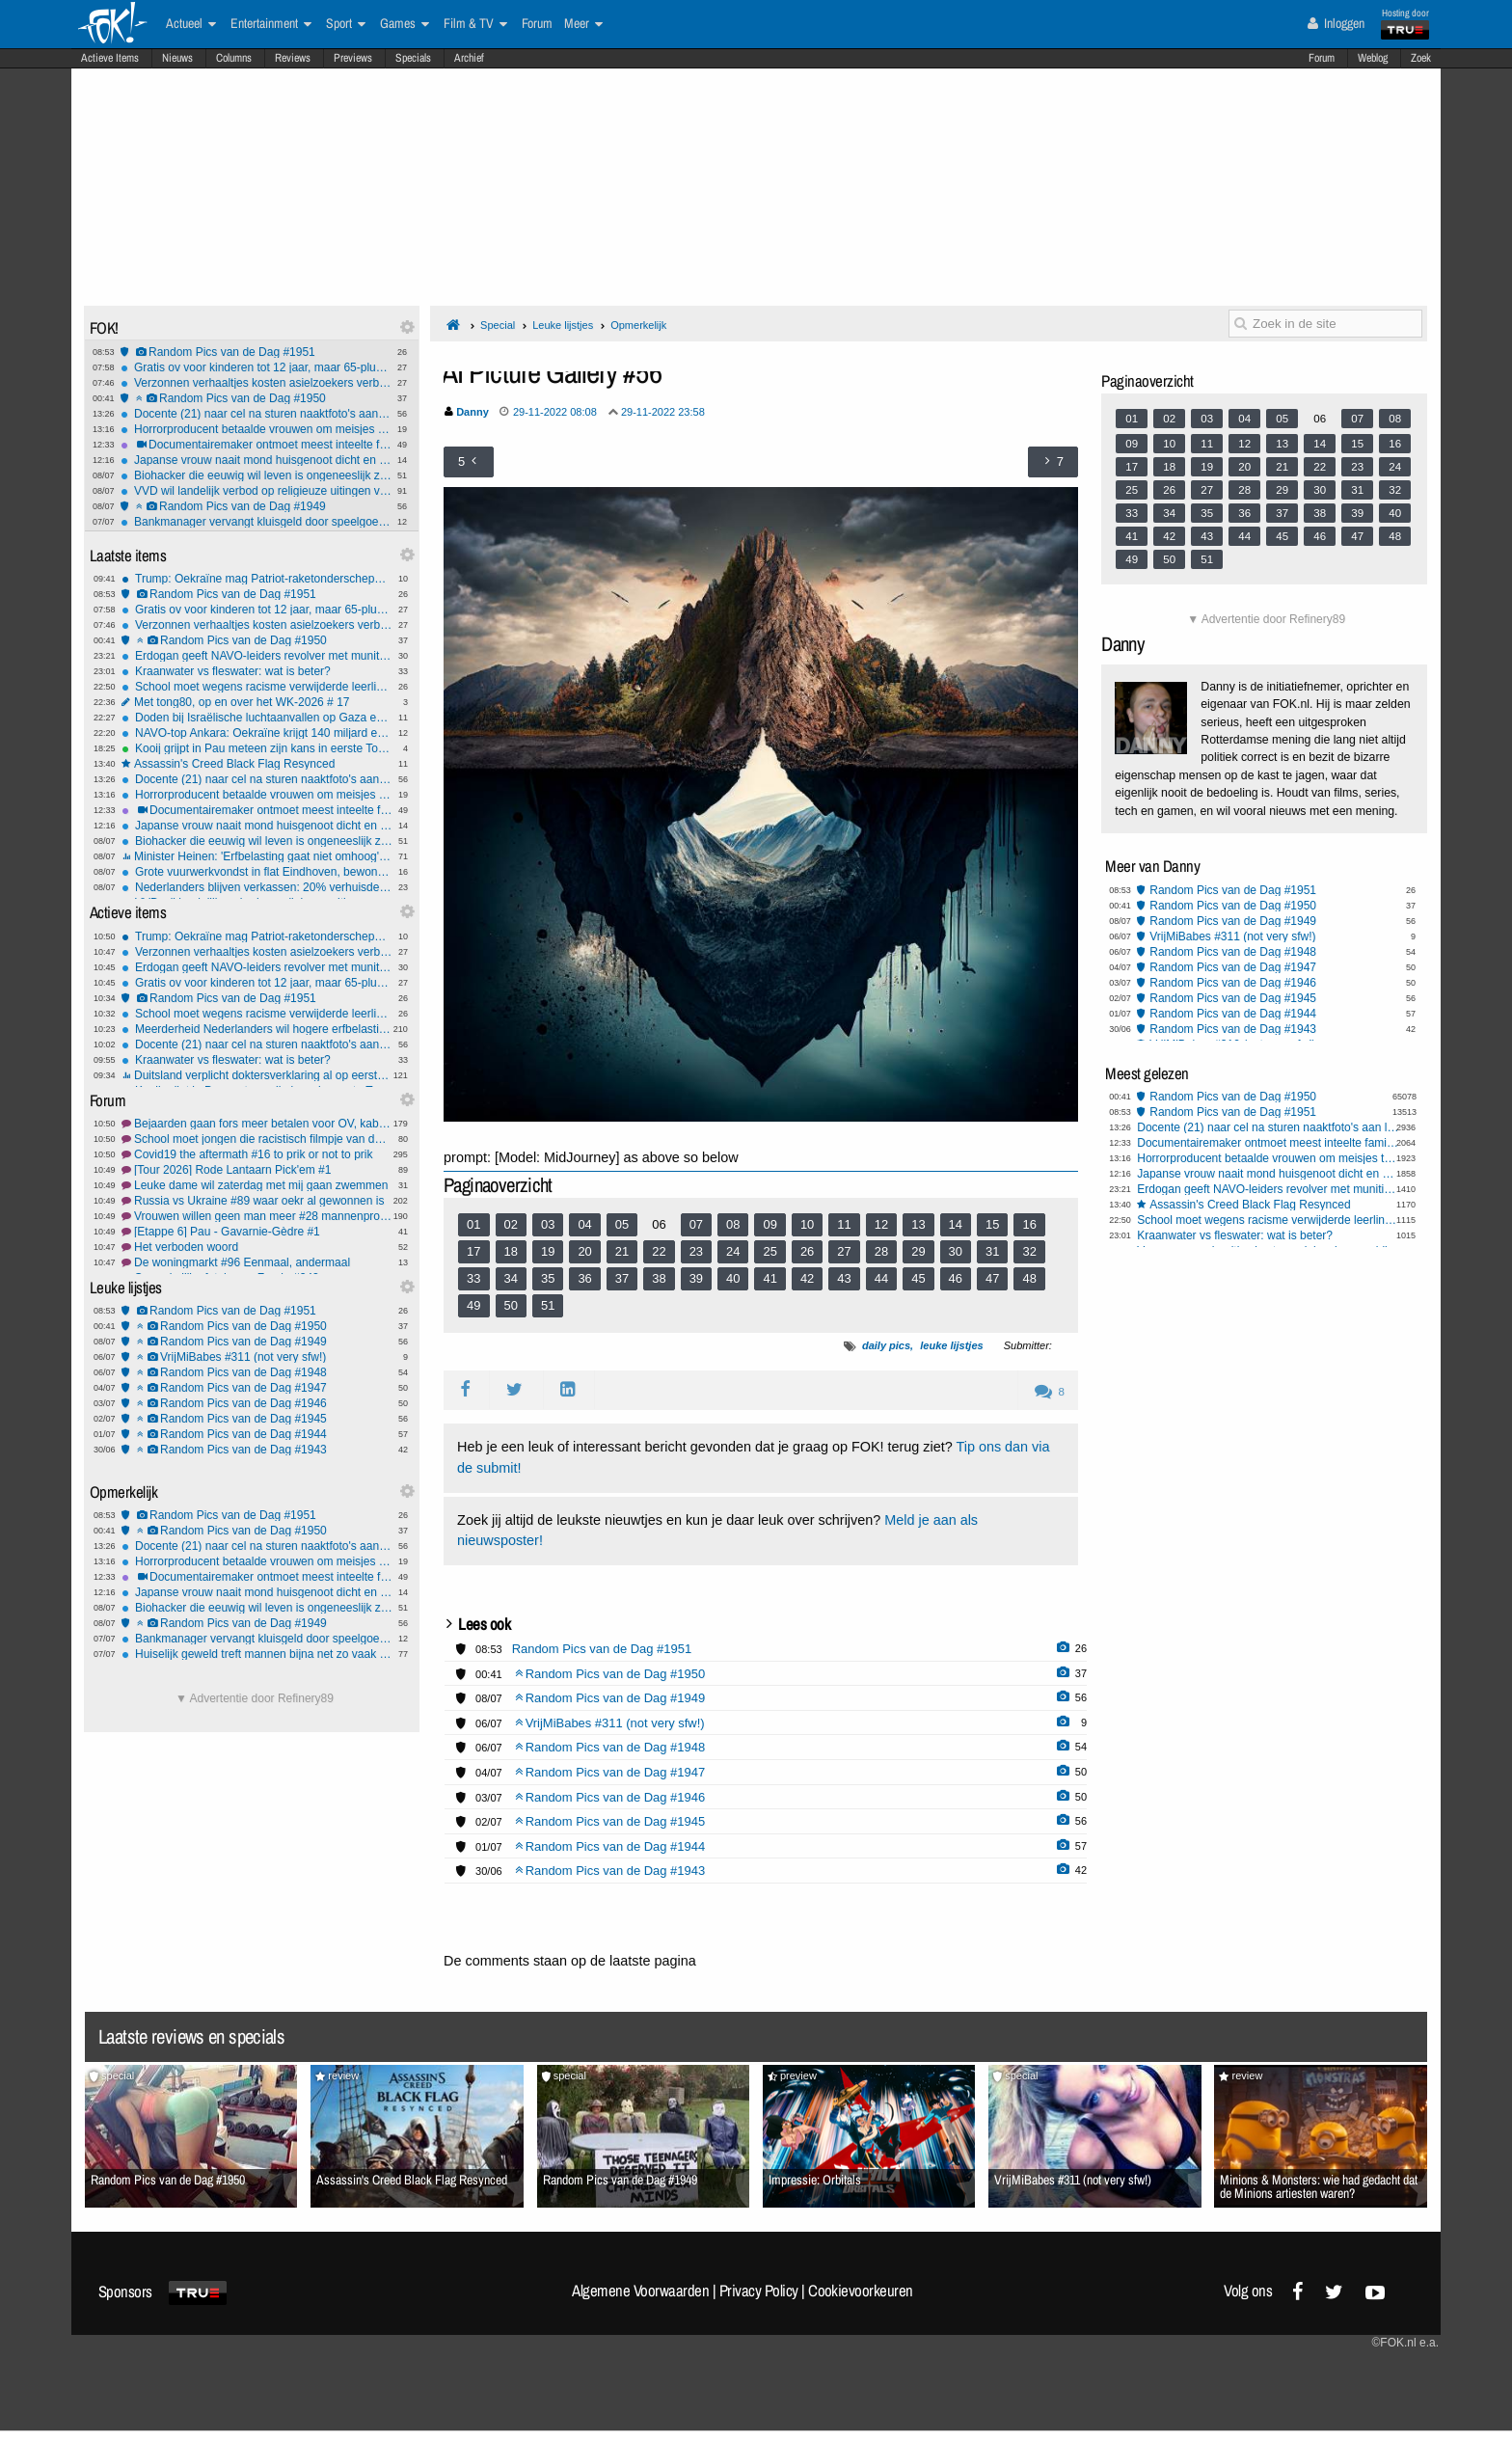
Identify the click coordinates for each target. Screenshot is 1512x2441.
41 (769, 1278)
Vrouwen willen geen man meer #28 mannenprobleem (257, 1216)
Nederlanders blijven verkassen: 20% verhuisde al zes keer (257, 887)
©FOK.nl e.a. (1405, 2342)
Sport (345, 24)
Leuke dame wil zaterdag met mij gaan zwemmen (257, 1185)
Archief (469, 58)
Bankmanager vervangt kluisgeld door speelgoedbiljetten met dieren (256, 522)
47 (992, 1278)
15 (992, 1224)
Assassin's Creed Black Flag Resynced (257, 764)
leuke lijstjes (951, 1345)
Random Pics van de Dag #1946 (257, 1403)
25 (769, 1251)
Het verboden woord (257, 1247)
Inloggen (1336, 23)
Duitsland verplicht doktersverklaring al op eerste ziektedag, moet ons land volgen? (257, 1075)
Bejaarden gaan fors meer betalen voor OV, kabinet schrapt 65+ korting (257, 1123)
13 (918, 1224)
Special (497, 325)
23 (696, 1251)
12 (881, 1224)
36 (584, 1278)
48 (1029, 1278)
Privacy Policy (758, 2290)
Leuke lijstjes (562, 325)
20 (584, 1251)
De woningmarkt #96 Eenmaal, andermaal (257, 1262)
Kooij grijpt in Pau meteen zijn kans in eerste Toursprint (257, 748)
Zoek (1421, 58)
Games (404, 24)
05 (622, 1224)
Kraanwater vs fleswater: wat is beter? (257, 671)
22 (658, 1251)
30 (955, 1251)
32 (1029, 1251)
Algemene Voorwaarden (640, 2290)
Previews (353, 58)
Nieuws (177, 58)
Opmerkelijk (638, 325)
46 (955, 1278)
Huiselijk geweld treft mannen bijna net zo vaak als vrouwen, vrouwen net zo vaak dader (257, 1654)
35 (547, 1278)
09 (769, 1224)
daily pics (886, 1345)
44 (881, 1278)
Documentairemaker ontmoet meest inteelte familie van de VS (256, 444)
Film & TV (475, 24)
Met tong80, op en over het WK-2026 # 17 (257, 702)
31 (992, 1251)
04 (584, 1224)
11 (843, 1224)
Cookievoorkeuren (860, 2290)
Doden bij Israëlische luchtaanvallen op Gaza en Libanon (257, 717)
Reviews (292, 58)
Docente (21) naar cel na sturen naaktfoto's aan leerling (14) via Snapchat (256, 414)
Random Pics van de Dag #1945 (257, 1418)
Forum (1322, 58)
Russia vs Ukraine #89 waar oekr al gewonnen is (257, 1201)
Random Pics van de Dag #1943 (257, 1449)
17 (473, 1251)
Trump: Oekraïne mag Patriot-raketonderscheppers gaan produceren (257, 578)
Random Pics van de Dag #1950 (256, 398)
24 (733, 1251)
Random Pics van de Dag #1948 (257, 1372)
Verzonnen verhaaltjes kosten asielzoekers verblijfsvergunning (256, 383)
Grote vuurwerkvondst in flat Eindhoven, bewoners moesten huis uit (257, 872)
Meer (583, 24)
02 (511, 1224)
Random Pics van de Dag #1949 (256, 506)
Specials (413, 58)
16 (1029, 1224)
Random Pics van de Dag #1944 (257, 1434)
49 (473, 1305)
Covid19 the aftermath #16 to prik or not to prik (257, 1154)
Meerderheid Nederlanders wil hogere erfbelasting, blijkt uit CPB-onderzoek (257, 1029)
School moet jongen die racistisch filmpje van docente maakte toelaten (257, 1139)
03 (547, 1224)
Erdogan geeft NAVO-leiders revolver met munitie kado (257, 656)
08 (733, 1224)
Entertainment (270, 24)
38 (658, 1278)
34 (511, 1278)
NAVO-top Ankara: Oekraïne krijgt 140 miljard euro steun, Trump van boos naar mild (257, 733)
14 (955, 1224)
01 (473, 1224)
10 (807, 1224)
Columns (234, 58)
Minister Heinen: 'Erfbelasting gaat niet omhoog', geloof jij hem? (257, 856)
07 (696, 1224)
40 (733, 1278)
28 (881, 1251)
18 (511, 1251)
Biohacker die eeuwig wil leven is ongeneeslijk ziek (256, 475)
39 (696, 1278)
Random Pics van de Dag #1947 (257, 1388)
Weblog (1373, 58)
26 (807, 1251)
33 (473, 1278)
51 (547, 1305)
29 (918, 1251)
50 (511, 1305)
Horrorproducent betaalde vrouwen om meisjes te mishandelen (256, 429)
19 (547, 1251)
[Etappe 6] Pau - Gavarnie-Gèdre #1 (257, 1231)
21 (622, 1251)
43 (843, 1278)
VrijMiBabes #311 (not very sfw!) (257, 1357)
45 (918, 1278)
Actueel (191, 24)
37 (622, 1278)
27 (843, 1251)
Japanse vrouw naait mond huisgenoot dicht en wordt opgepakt (256, 460)
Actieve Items (110, 58)
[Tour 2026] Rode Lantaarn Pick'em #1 (257, 1170)
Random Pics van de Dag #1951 (256, 352)
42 (807, 1278)
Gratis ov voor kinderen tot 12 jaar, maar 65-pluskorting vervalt (256, 367)
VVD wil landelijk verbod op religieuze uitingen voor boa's (256, 491)
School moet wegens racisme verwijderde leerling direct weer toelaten (257, 686)
